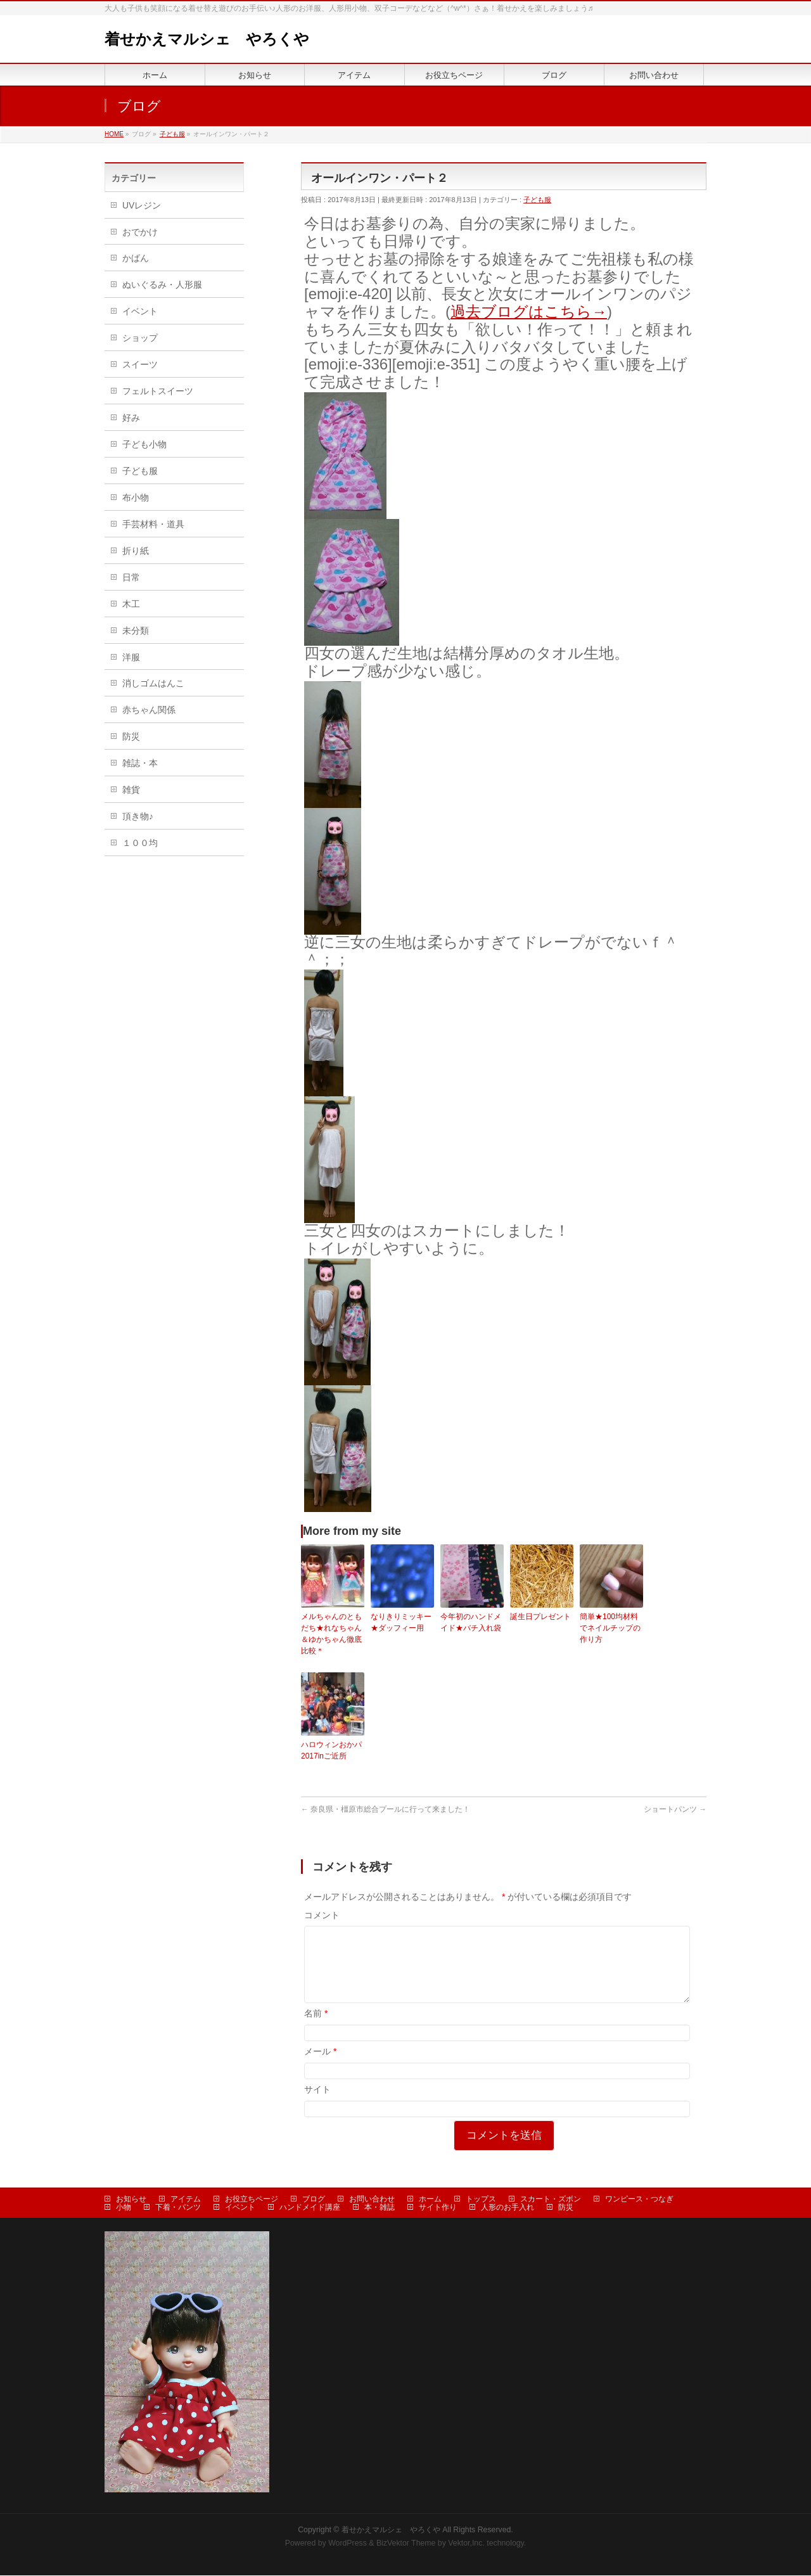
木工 (131, 604)
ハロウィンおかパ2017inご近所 (331, 1750)
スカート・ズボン (550, 2199)
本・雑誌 (379, 2207)
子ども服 (537, 199)
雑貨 (131, 790)
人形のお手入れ (507, 2207)
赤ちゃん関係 (149, 710)
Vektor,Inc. (466, 2543)
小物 (123, 2207)
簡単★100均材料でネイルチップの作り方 (610, 1628)
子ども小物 (144, 444)
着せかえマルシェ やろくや (207, 39)
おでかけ (140, 232)
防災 (131, 736)
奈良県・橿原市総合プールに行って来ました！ (385, 1809)
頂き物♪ (137, 816)
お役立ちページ (251, 2199)
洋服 (131, 657)
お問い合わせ (372, 2199)
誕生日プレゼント (540, 1616)
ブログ (313, 2199)
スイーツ (140, 364)
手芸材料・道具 (153, 524)
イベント (140, 311)
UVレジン (141, 205)
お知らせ (131, 2199)
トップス (481, 2199)
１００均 (140, 843)
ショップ (140, 338)
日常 (131, 577)
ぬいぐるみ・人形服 (162, 284)
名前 (316, 2028)
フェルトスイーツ (157, 391)
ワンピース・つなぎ (639, 2199)
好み (131, 418)
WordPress (347, 2543)
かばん (135, 258)
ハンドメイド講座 (309, 2207)
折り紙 (135, 551)
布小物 (135, 497)
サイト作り (438, 2207)
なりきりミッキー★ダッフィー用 (401, 1622)
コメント (322, 1915)
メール (320, 2066)
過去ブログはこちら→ (528, 311)
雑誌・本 (140, 763)
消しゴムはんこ (153, 683)
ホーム (430, 2199)
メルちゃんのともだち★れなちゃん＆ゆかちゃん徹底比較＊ (331, 1633)
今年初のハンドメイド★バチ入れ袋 (470, 1622)
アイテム (185, 2199)
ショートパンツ (675, 1809)
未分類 (135, 630)
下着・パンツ (178, 2207)
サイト (317, 2104)
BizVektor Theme (406, 2543)
